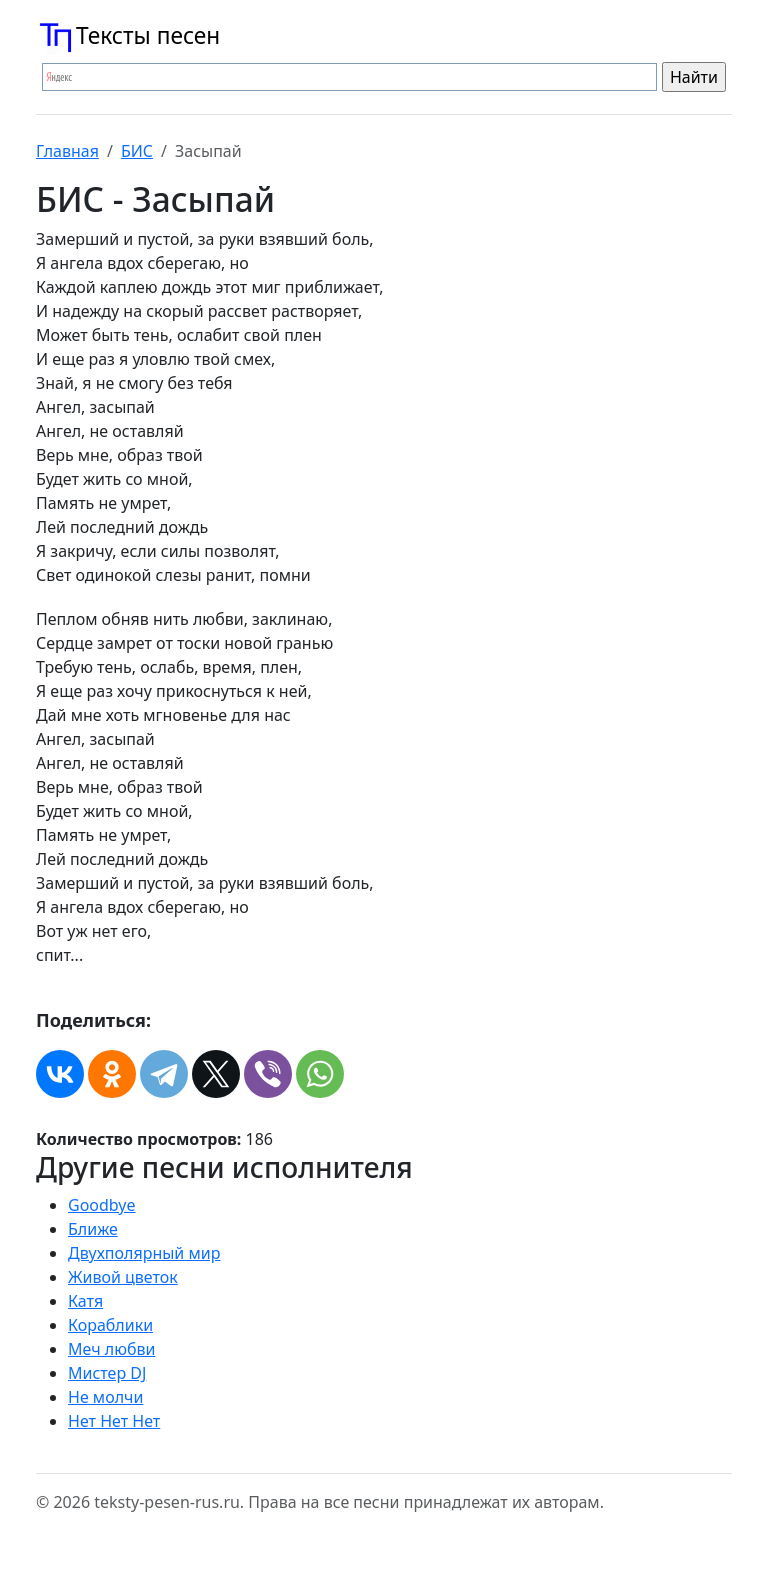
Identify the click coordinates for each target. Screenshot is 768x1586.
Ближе (93, 1229)
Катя (85, 1301)
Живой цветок (123, 1277)
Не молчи (105, 1397)
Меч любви (111, 1349)
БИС (137, 151)
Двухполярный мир (144, 1253)
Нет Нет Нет (114, 1421)
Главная (67, 151)
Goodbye (102, 1205)
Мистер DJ (107, 1373)
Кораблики (110, 1325)
